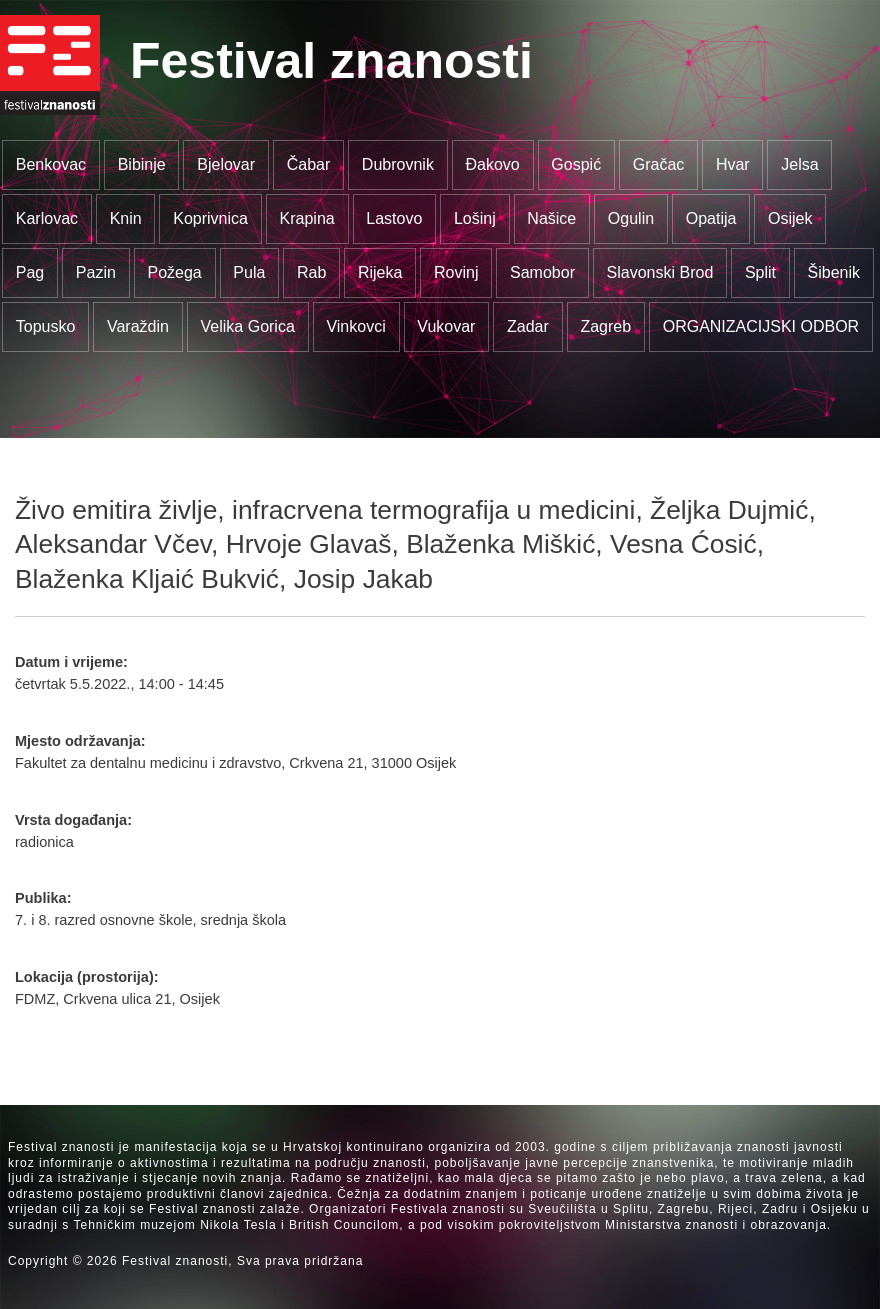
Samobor (542, 272)
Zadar (528, 326)
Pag (30, 272)
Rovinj (456, 272)
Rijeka (380, 272)
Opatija (711, 218)
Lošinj (475, 218)
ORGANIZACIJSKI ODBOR (761, 326)
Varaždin (138, 326)
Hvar (733, 164)
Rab (311, 272)
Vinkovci (355, 326)
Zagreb (605, 326)
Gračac (659, 164)
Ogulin (631, 218)
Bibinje (142, 164)
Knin (126, 218)
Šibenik (834, 272)
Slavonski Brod (660, 272)
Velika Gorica (248, 326)
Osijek (790, 218)
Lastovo (394, 218)
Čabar (309, 164)
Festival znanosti (331, 61)
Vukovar (446, 326)
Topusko (46, 326)
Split (760, 272)
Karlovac (47, 218)
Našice (551, 218)
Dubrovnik (398, 164)
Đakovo (492, 164)
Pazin (96, 272)
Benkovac (51, 164)
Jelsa (799, 164)
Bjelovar (226, 164)
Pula (249, 272)
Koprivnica (210, 218)
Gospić (576, 164)
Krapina (307, 218)
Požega (174, 272)
